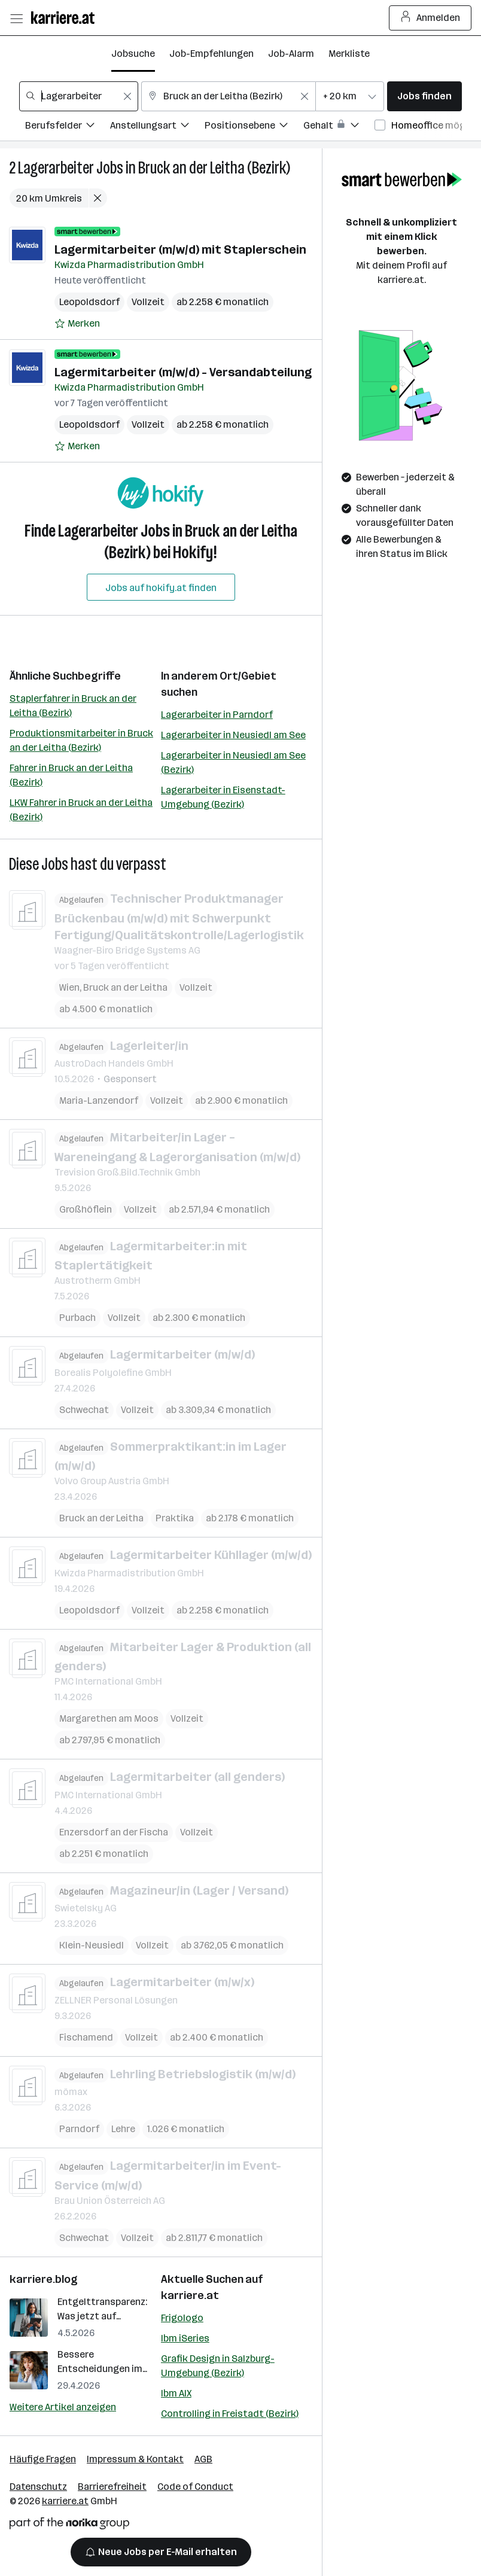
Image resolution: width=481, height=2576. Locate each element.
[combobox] (78, 96)
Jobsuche (133, 53)
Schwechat (84, 1409)
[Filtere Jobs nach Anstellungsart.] (157, 127)
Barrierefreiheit (112, 2486)
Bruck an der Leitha (125, 987)
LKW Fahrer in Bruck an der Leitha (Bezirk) (81, 810)
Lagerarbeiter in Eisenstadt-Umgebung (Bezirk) (223, 797)
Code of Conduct (195, 2486)
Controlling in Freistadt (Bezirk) (230, 2413)
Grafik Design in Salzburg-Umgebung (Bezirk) (218, 2366)
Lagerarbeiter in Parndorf (217, 714)
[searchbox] (78, 96)
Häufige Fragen (43, 2459)
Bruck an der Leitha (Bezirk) (214, 168)
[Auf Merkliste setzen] (77, 323)
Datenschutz (38, 2486)
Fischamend (86, 2037)
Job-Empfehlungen (211, 53)
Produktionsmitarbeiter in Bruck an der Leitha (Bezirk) (81, 740)
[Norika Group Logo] (69, 2525)
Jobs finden (424, 96)
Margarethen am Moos (109, 1718)
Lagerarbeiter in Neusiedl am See (233, 735)
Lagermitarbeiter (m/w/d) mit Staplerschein (180, 249)
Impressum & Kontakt (135, 2459)
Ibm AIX (176, 2393)
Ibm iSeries (185, 2338)
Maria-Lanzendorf (98, 1100)
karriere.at (190, 2295)
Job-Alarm (291, 53)
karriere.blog (44, 2279)
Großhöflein (85, 1209)
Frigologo (182, 2318)
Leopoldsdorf (89, 301)
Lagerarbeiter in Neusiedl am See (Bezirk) (233, 762)
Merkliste (349, 53)
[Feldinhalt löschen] (127, 96)
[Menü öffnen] (16, 18)
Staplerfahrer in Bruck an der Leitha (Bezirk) (73, 705)
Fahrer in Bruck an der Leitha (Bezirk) (71, 775)
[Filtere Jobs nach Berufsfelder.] (67, 127)
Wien (69, 987)
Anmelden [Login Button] (430, 18)
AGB (203, 2459)
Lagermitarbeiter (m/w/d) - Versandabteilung (183, 372)
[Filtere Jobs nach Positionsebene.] (254, 127)
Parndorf (79, 2129)
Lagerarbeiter (56, 168)
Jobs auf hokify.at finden (161, 587)
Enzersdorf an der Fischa (113, 1832)
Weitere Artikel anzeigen (63, 2407)
